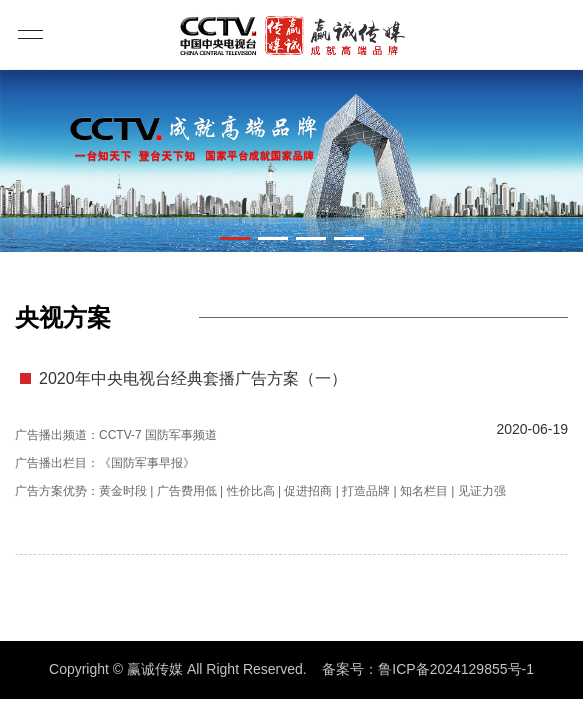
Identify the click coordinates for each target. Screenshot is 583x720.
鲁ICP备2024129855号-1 (456, 669)
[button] (235, 238)
